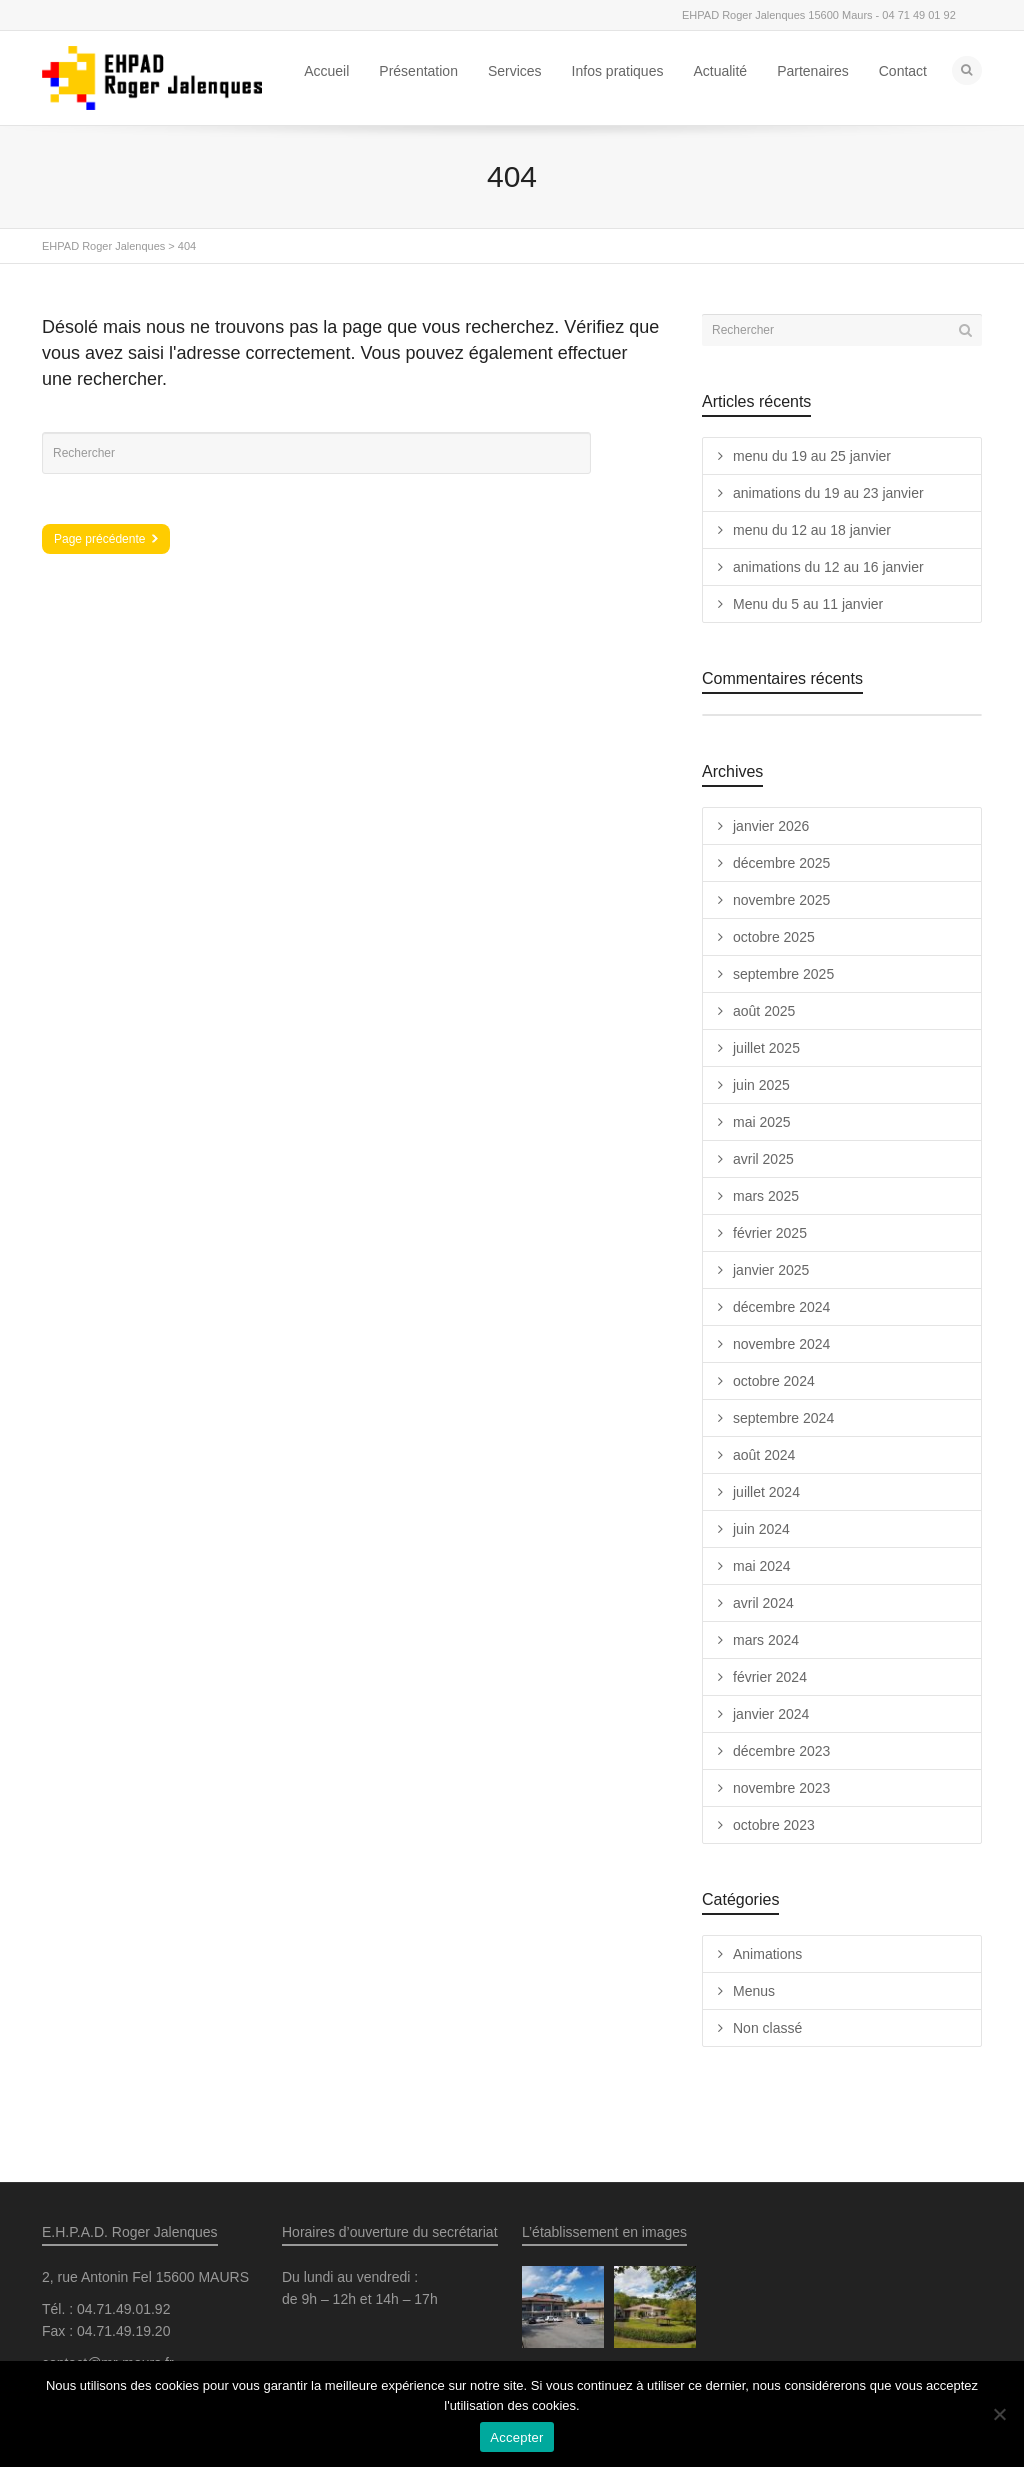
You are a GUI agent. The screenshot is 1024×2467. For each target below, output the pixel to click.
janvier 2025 (771, 1270)
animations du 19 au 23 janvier (828, 493)
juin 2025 (761, 1085)
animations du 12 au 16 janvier (828, 567)
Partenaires (813, 71)
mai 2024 (762, 1566)
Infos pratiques (618, 71)
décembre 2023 (781, 1751)
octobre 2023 (774, 1825)
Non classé (767, 2028)
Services (515, 71)
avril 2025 (763, 1159)
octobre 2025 (774, 937)
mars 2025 (766, 1196)
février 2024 (770, 1677)
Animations (767, 1954)
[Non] (999, 2414)
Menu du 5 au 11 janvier (808, 604)
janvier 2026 (771, 826)
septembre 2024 (783, 1418)
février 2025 (770, 1233)
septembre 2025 (783, 974)
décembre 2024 (781, 1307)
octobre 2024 (774, 1381)
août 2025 (764, 1011)
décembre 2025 (781, 863)
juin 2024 (761, 1529)
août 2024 (764, 1455)
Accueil (326, 71)
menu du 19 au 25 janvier (812, 456)
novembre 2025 (781, 900)
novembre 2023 (781, 1788)
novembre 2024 (781, 1344)
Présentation (418, 71)
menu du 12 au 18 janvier (812, 530)
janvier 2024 (771, 1714)
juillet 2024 (766, 1492)
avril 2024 (763, 1603)
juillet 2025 (766, 1048)
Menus (754, 1991)
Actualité (720, 71)
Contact (903, 71)
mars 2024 (766, 1640)
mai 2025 (762, 1122)
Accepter (516, 2437)
